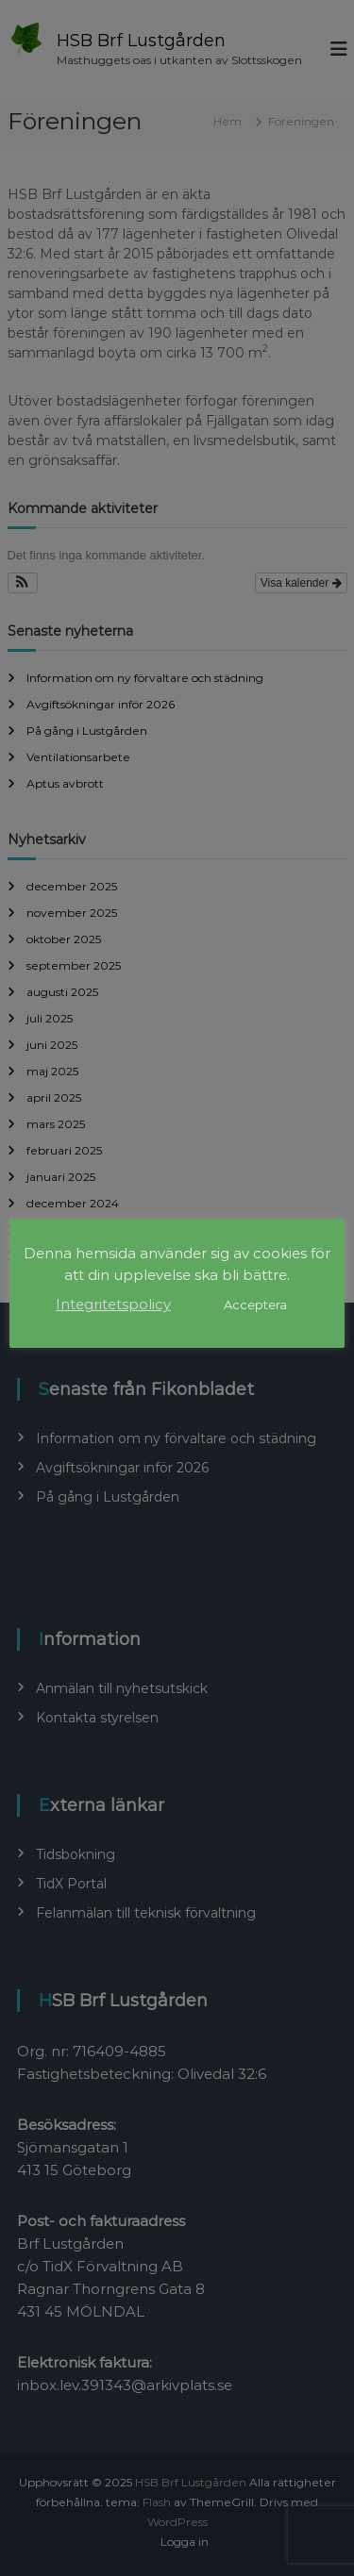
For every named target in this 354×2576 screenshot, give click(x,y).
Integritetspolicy (113, 1304)
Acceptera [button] (255, 1304)
